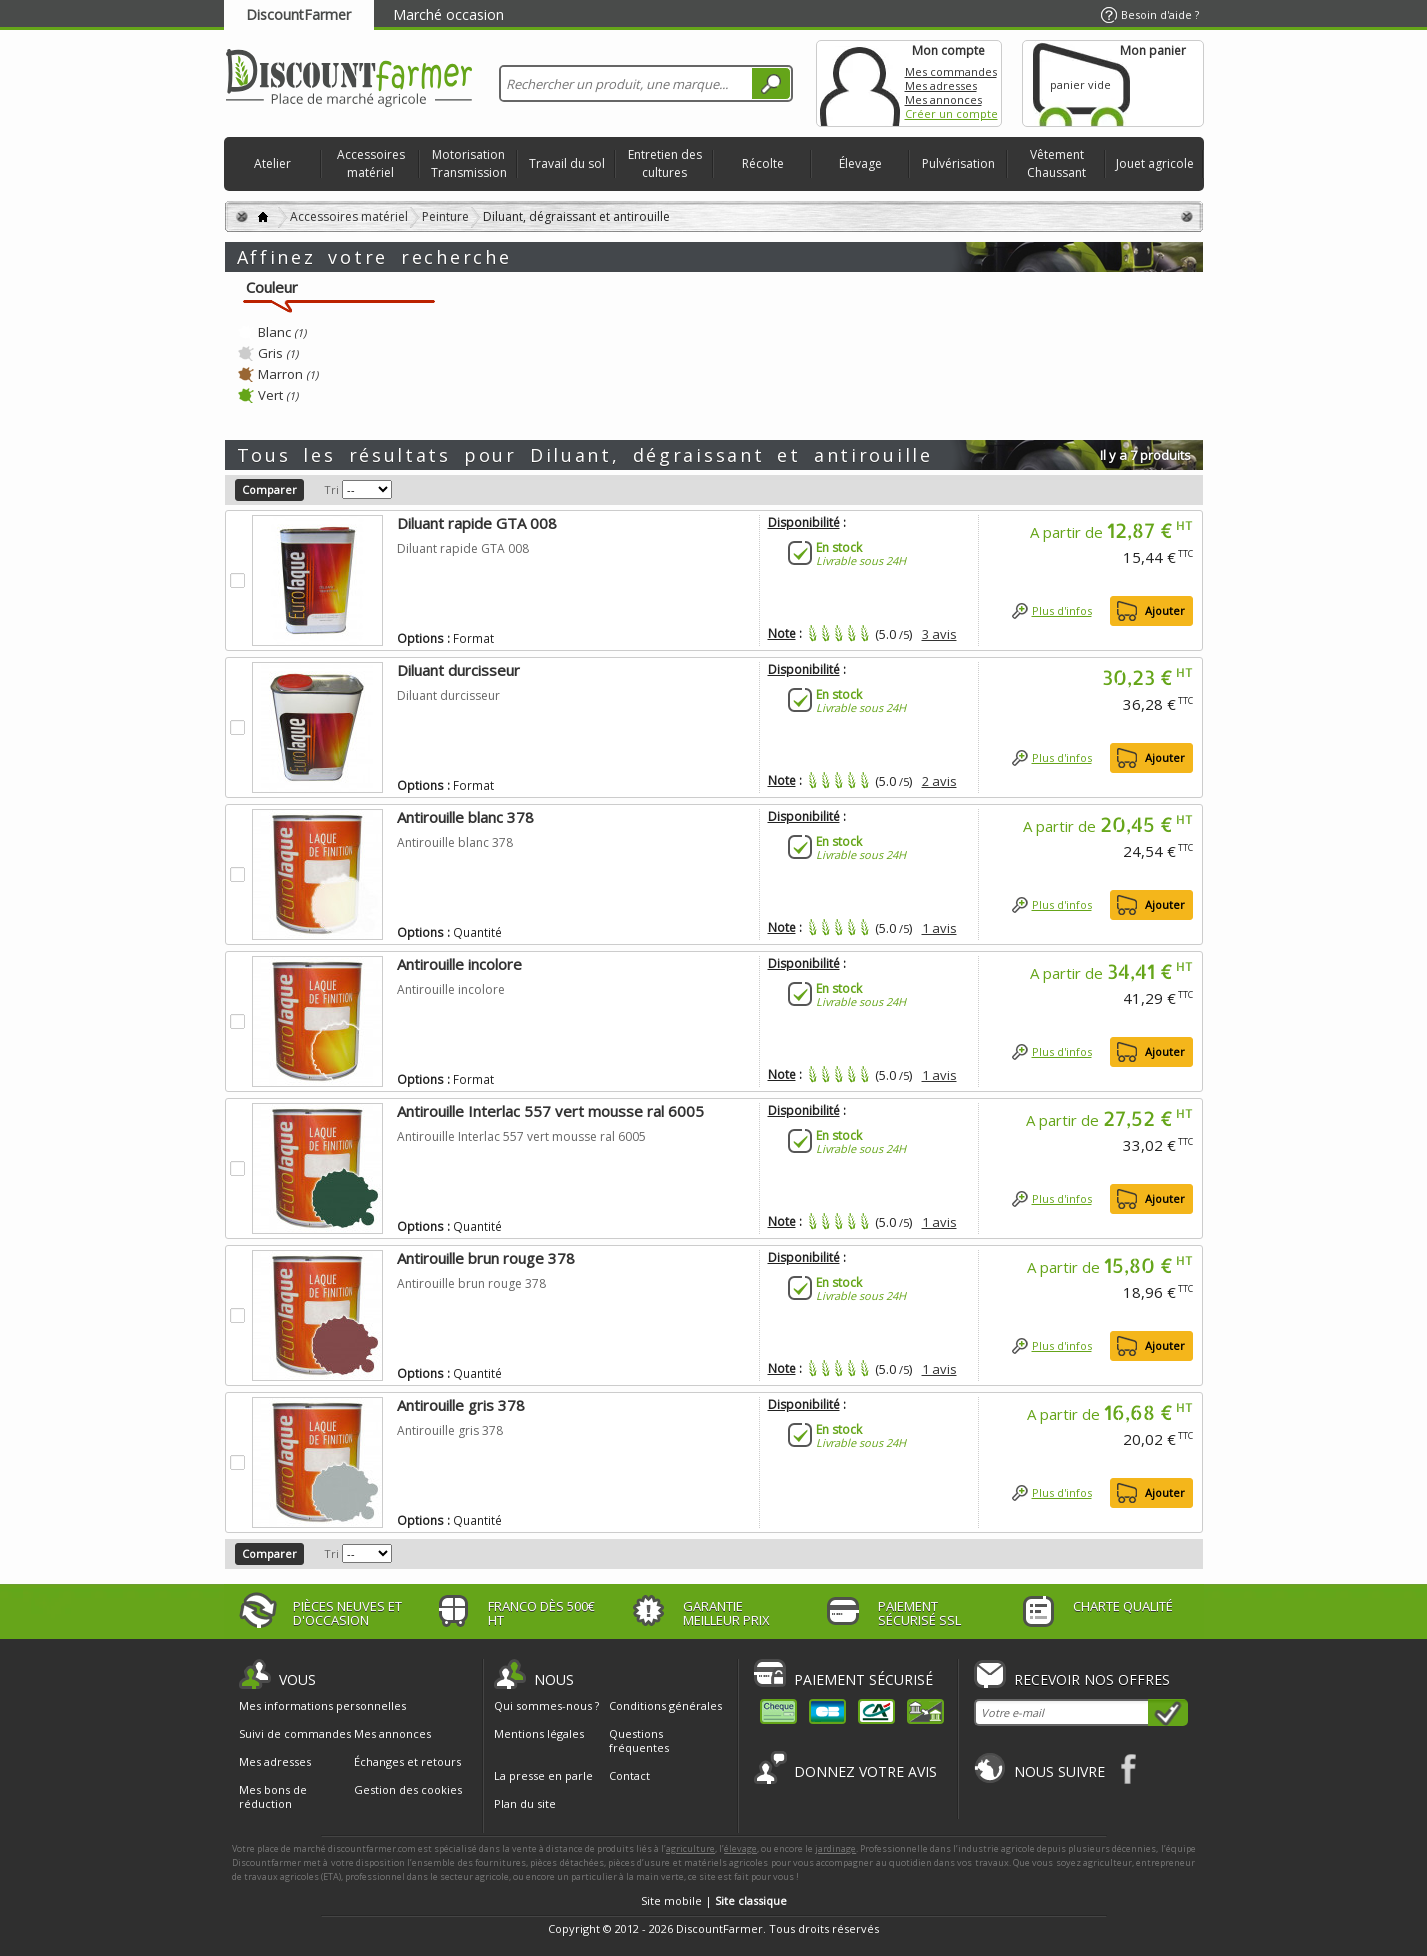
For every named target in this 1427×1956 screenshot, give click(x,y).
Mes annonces (943, 99)
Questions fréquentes (639, 1740)
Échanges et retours (407, 1762)
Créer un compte (951, 113)
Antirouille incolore (459, 964)
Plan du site (525, 1803)
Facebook (1129, 1768)
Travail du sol (567, 163)
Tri (331, 489)
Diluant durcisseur (458, 670)
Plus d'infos (1062, 610)
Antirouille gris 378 (461, 1405)
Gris (278, 353)
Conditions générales (665, 1705)
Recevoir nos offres (1092, 1679)
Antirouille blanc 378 (465, 817)
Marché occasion (448, 14)
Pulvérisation (958, 163)
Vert (278, 395)
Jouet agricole (1155, 163)
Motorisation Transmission (469, 163)
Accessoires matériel (371, 163)
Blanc (282, 332)
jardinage (835, 1848)
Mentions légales (539, 1733)
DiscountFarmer (298, 14)
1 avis (939, 928)
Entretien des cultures (665, 163)
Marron (288, 374)
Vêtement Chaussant (1056, 163)
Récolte (763, 163)
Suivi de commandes (295, 1734)
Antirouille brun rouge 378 (486, 1258)
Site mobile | (714, 1900)
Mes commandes (951, 71)
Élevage (860, 163)
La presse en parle (543, 1775)
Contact (629, 1775)
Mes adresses (941, 85)
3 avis (939, 634)
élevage (740, 1848)
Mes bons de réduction (273, 1797)
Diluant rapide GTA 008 (477, 523)
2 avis (939, 781)
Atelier (272, 163)
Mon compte (860, 83)
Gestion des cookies (408, 1790)
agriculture (690, 1848)
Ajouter (1165, 610)
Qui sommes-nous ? (546, 1705)
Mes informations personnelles (322, 1706)
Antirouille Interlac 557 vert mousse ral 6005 (550, 1111)
